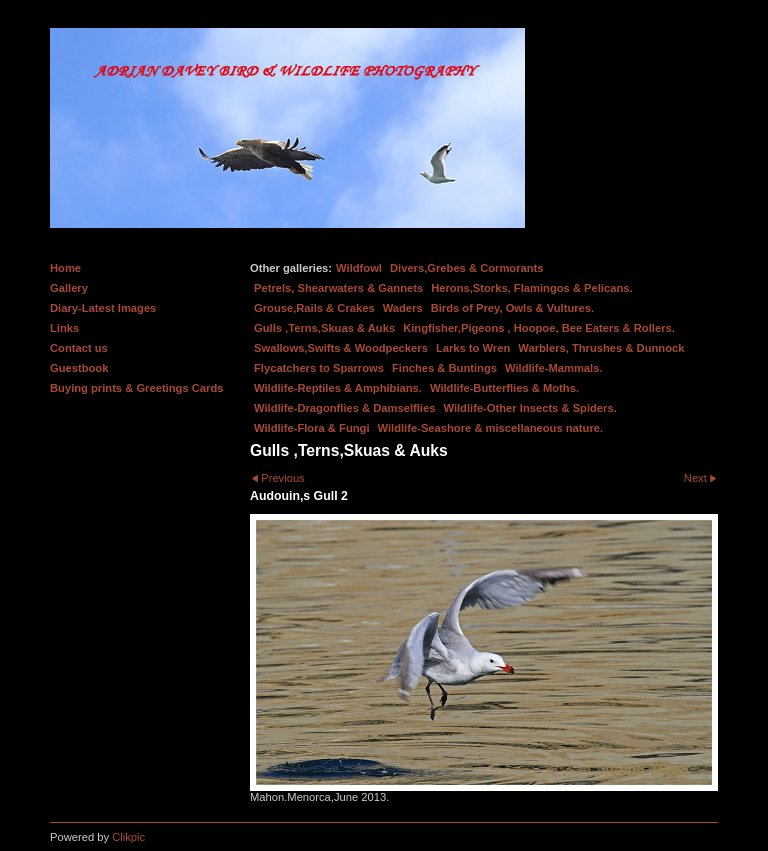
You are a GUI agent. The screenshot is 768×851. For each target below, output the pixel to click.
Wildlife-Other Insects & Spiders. (529, 408)
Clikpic (128, 837)
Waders (403, 308)
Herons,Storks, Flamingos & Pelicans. (531, 288)
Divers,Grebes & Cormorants (467, 268)
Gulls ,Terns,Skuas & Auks (324, 328)
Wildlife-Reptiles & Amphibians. (338, 388)
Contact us (79, 348)
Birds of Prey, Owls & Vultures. (513, 308)
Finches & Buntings (444, 368)
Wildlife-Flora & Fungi (312, 428)
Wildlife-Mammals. (554, 368)
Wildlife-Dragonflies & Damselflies (344, 408)
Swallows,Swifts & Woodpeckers (341, 348)
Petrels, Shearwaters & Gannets (338, 288)
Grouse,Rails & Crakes (314, 308)
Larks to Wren (473, 348)
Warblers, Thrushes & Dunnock (601, 348)
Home (65, 268)
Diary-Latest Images (103, 308)
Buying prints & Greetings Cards (136, 388)
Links (64, 328)
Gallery (69, 288)
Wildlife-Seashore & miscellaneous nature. (491, 428)
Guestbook (79, 368)
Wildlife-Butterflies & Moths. (504, 388)
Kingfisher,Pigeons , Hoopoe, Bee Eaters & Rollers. (539, 328)
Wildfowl (359, 268)
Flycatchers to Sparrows (319, 368)
